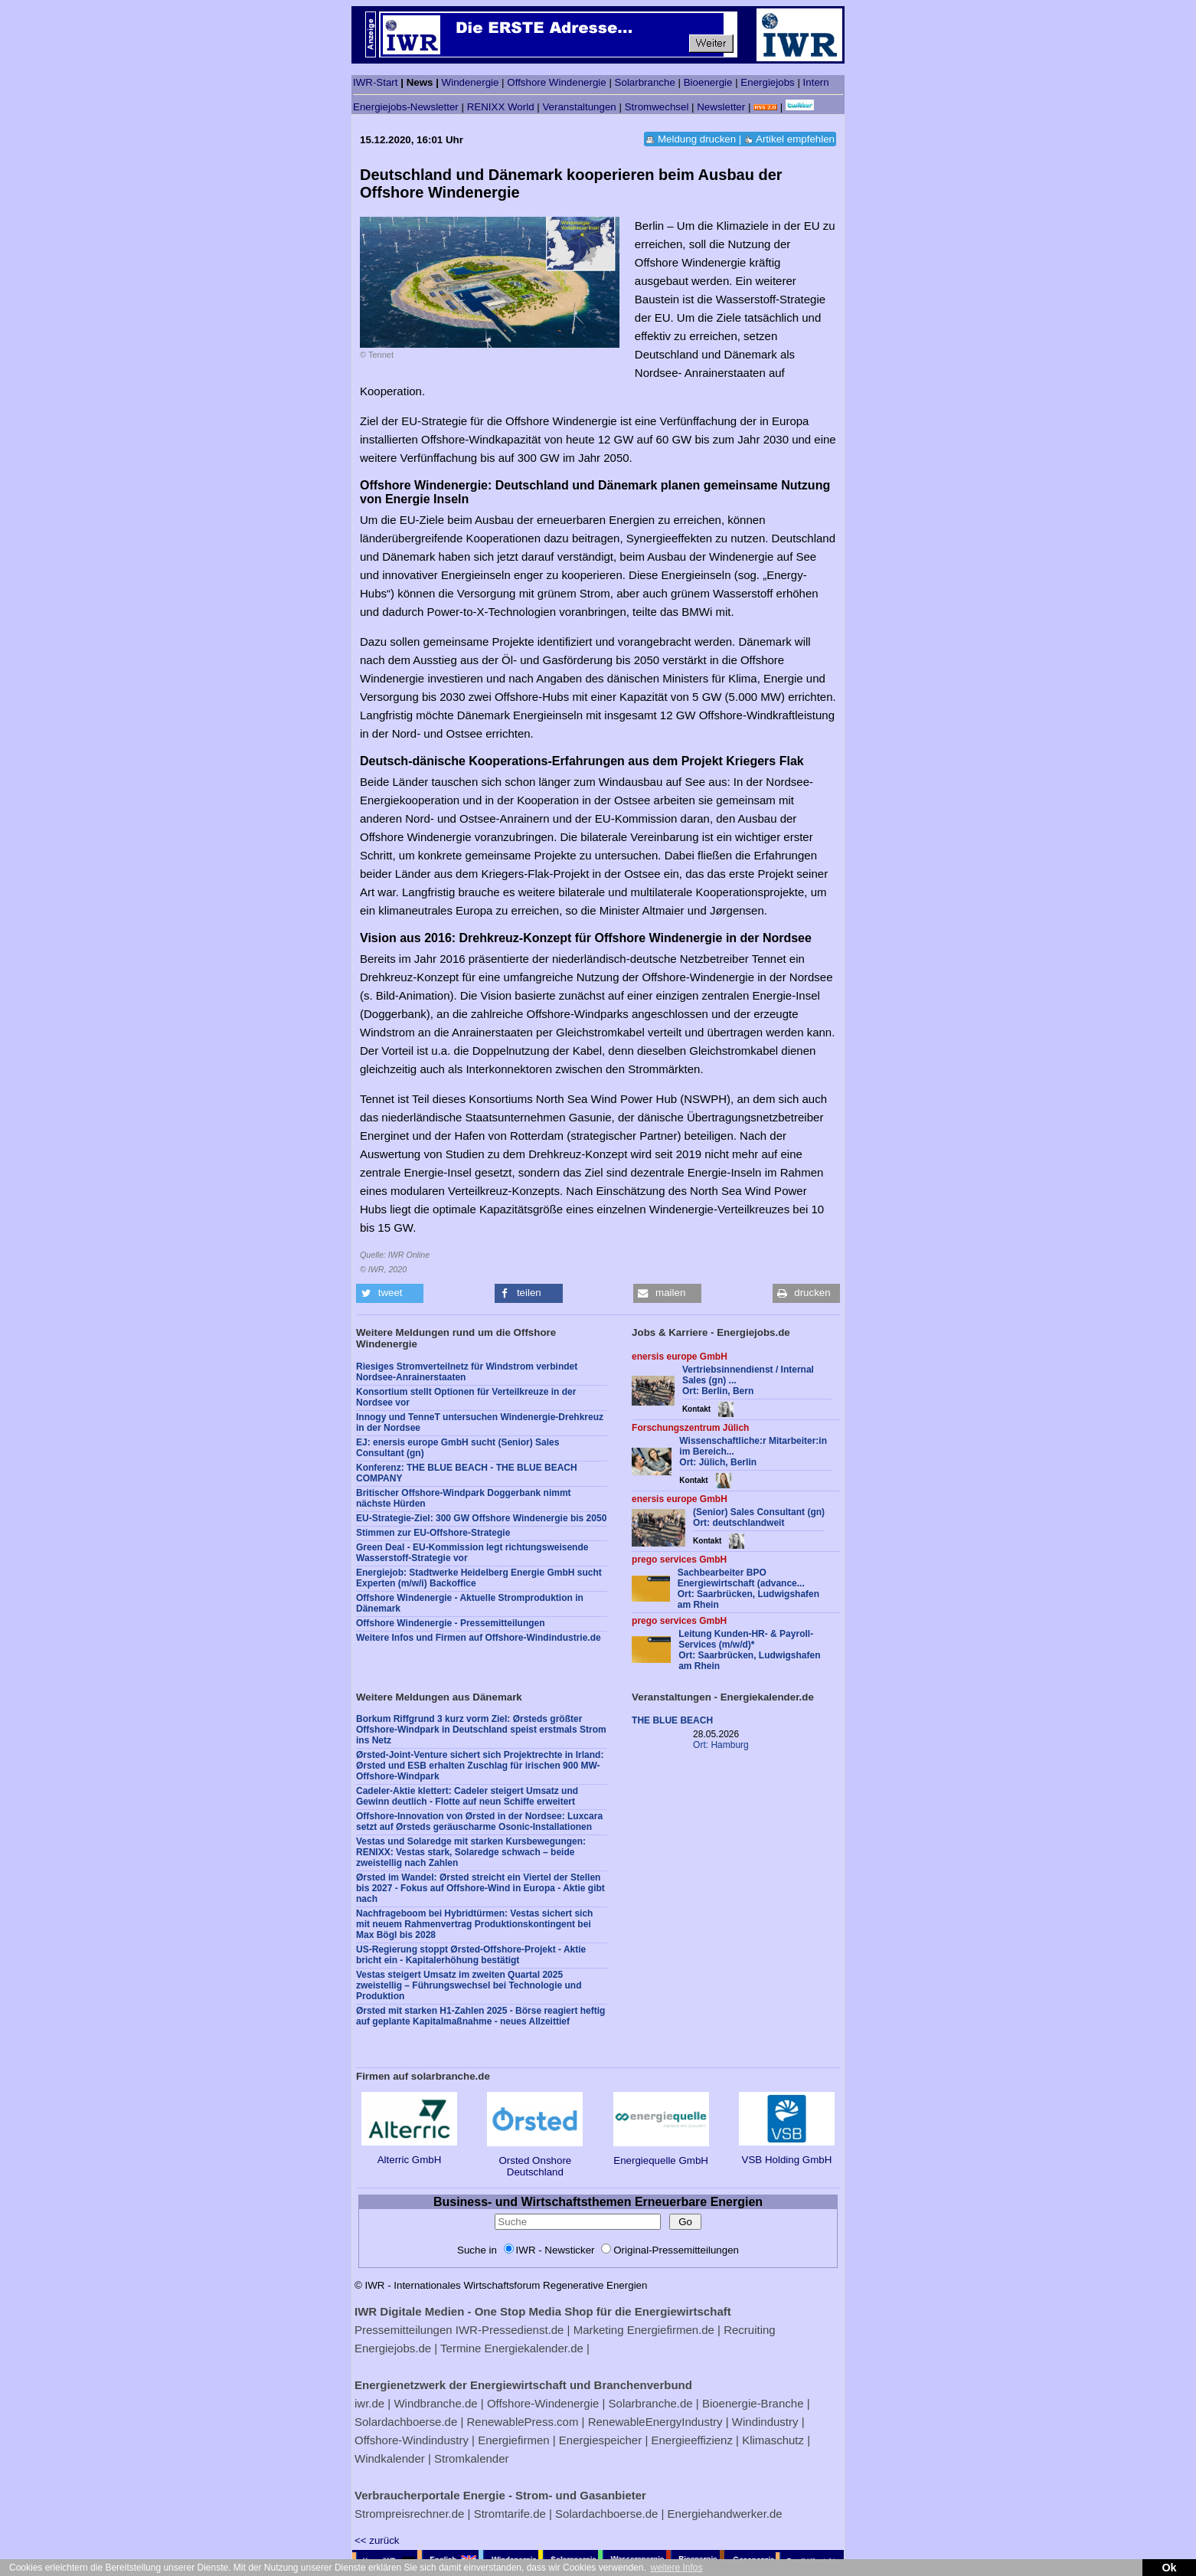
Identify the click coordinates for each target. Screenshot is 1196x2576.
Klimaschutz (773, 2440)
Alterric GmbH (409, 2153)
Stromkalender (471, 2458)
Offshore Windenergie (556, 82)
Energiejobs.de (393, 2348)
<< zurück (377, 2540)
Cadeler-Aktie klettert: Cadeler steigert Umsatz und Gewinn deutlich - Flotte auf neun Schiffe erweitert (467, 1796)
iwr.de (369, 2403)
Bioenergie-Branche (753, 2403)
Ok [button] (1169, 2567)
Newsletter (721, 107)
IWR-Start (375, 82)
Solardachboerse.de (406, 2421)
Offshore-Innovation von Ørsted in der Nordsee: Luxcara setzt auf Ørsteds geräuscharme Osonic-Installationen (479, 1821)
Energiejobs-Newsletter (406, 107)
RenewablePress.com (523, 2421)
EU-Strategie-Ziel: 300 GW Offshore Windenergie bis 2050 (481, 1518)
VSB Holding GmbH (787, 2153)
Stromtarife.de (510, 2513)
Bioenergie (708, 82)
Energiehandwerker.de (725, 2513)
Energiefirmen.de (670, 2329)
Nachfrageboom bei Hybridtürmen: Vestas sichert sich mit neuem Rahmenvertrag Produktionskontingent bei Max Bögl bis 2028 (474, 1924)
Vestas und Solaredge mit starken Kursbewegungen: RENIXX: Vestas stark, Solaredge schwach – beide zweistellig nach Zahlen (471, 1852)
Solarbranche (645, 82)
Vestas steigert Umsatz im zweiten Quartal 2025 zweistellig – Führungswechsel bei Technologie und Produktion (469, 1985)
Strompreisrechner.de (409, 2513)
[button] (389, 1293)
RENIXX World (500, 107)
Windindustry (765, 2421)
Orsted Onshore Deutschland (535, 2160)
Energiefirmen (513, 2440)
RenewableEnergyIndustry (655, 2421)
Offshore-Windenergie (543, 2403)
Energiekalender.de (534, 2348)
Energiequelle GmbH (661, 2154)
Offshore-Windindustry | (415, 2440)
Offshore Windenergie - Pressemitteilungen (450, 1623)
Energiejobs (767, 82)
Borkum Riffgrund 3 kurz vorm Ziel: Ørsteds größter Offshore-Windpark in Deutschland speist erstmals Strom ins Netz (481, 1730)
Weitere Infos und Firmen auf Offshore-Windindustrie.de (478, 1637)
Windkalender (390, 2458)
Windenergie (470, 82)
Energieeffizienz (691, 2440)
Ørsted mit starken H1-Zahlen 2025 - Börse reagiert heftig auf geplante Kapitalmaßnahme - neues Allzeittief (480, 2016)
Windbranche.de (435, 2403)
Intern (816, 82)
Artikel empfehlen (795, 139)
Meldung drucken (697, 139)
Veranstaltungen (579, 107)
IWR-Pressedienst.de (510, 2329)
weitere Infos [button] (676, 2567)
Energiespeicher (600, 2440)
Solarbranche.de (651, 2403)
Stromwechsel (657, 107)
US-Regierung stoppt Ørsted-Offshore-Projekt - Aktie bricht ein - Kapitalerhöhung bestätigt (471, 1955)
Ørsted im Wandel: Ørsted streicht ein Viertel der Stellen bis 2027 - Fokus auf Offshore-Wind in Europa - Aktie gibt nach (480, 1888)
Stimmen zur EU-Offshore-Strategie (433, 1532)
